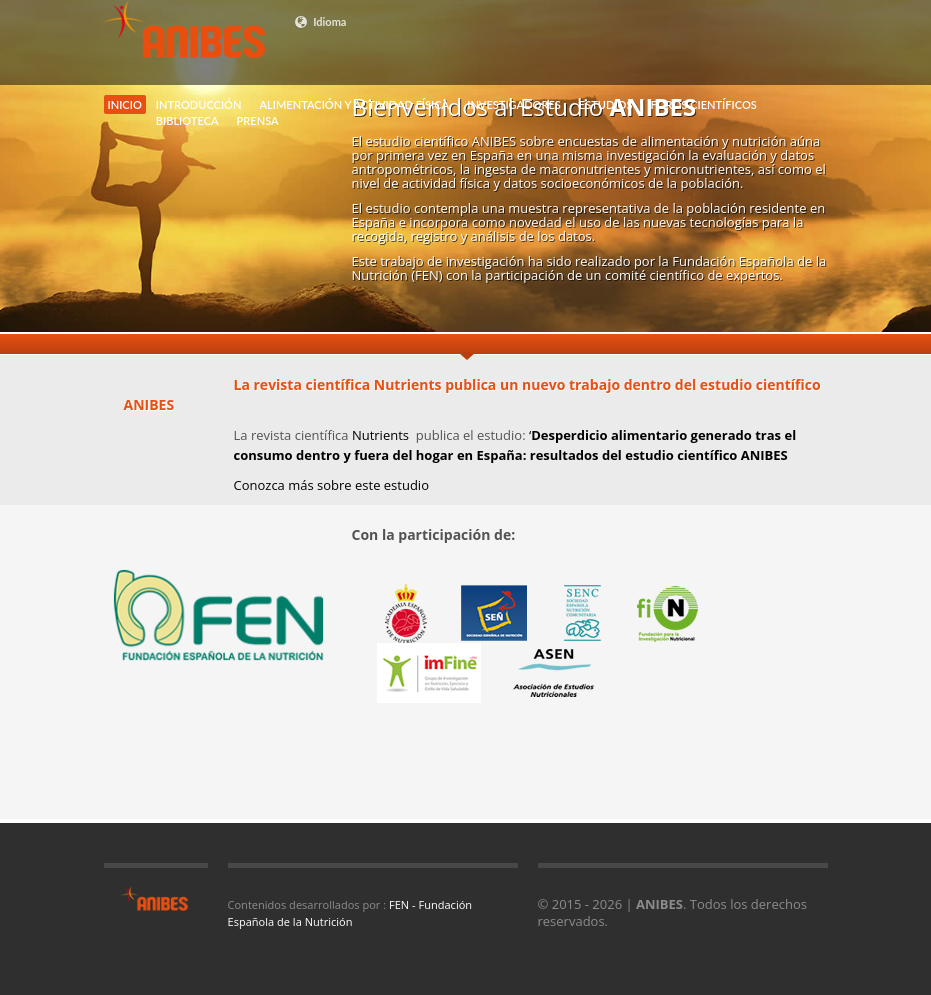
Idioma (320, 22)
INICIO (125, 104)
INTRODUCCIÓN (199, 104)
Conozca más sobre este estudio (331, 485)
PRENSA (258, 120)
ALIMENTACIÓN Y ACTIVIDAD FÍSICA (354, 104)
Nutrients (382, 435)
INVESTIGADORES (514, 104)
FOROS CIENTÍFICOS (703, 104)
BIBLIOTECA (187, 120)
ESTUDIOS (606, 104)
